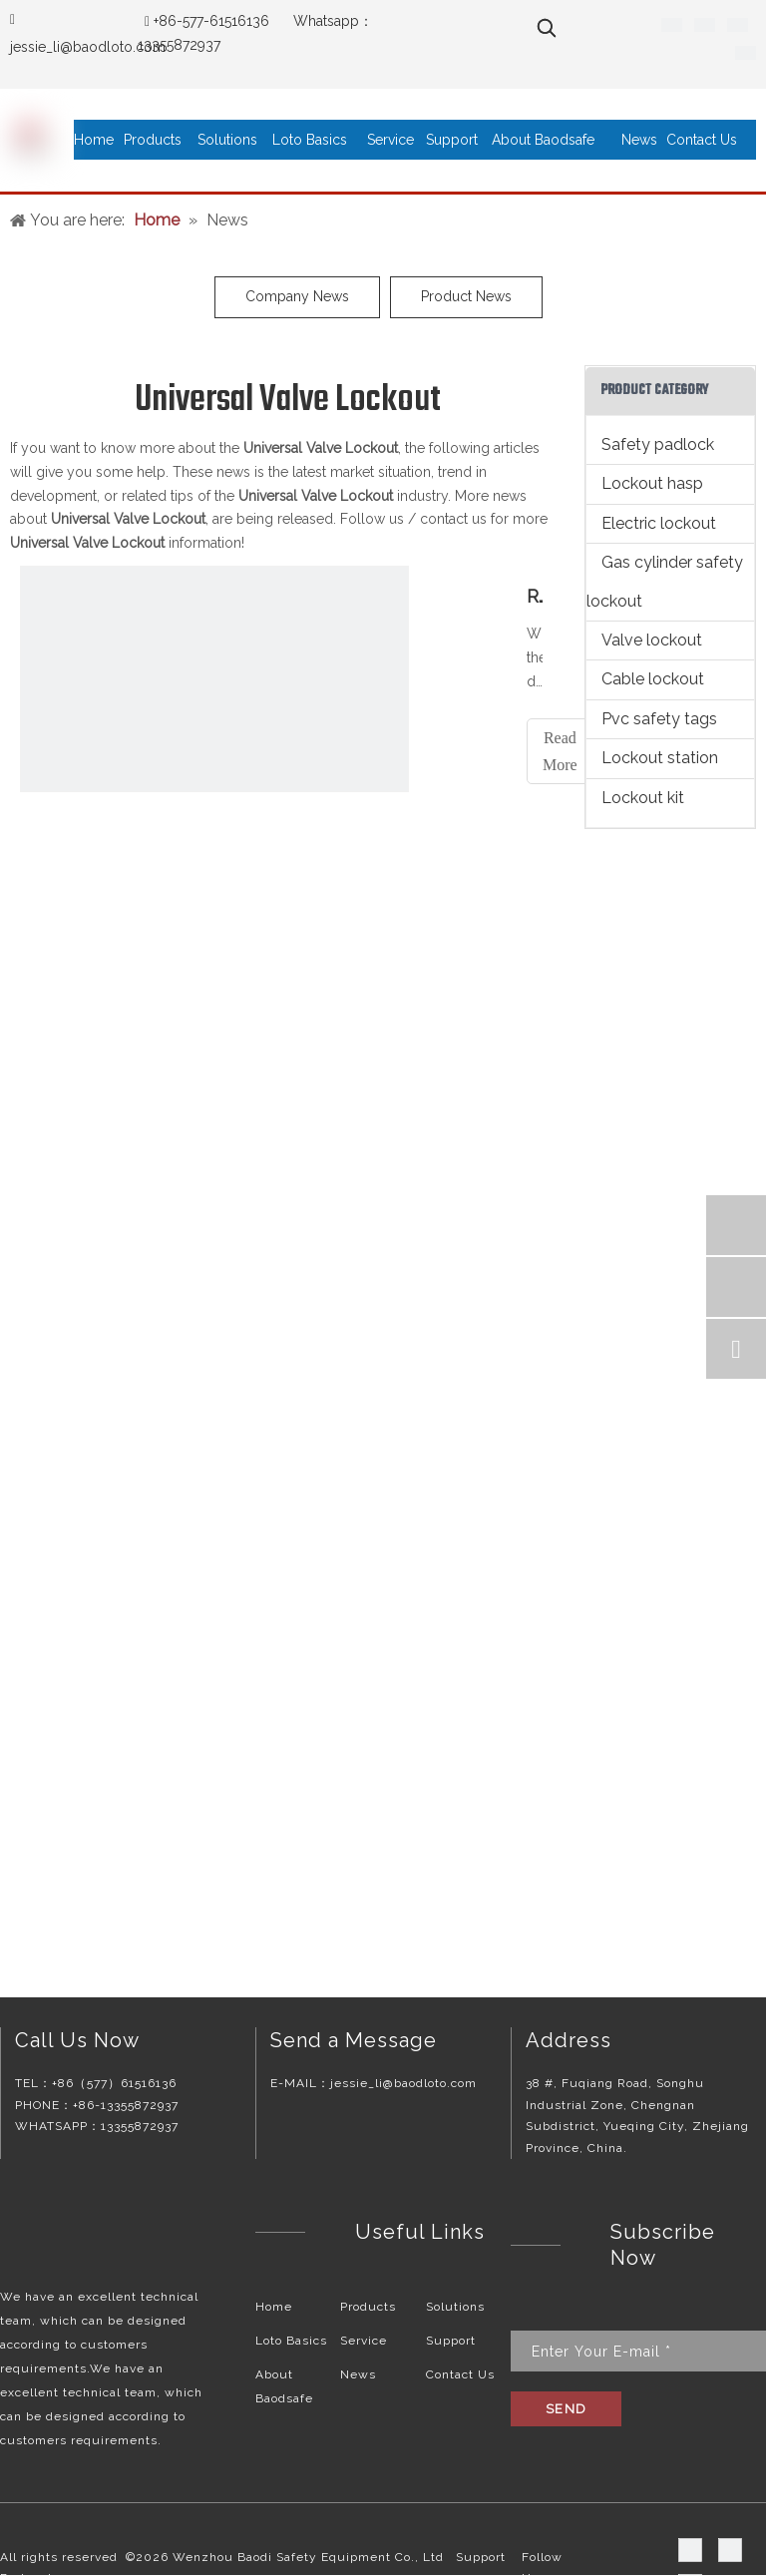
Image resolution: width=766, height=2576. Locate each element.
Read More (560, 751)
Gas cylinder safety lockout (664, 581)
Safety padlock (657, 444)
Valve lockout (651, 640)
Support (451, 2341)
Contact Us (460, 2374)
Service (363, 2341)
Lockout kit (642, 797)
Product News (466, 296)
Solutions (455, 2307)
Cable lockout (652, 678)
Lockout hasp (652, 483)
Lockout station (659, 757)
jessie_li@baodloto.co (81, 47)
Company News (297, 296)
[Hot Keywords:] (547, 28)
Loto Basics (291, 2341)
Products (368, 2307)
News (358, 2374)
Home (273, 2307)
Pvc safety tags (659, 718)
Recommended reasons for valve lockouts (535, 596)
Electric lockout (658, 523)
